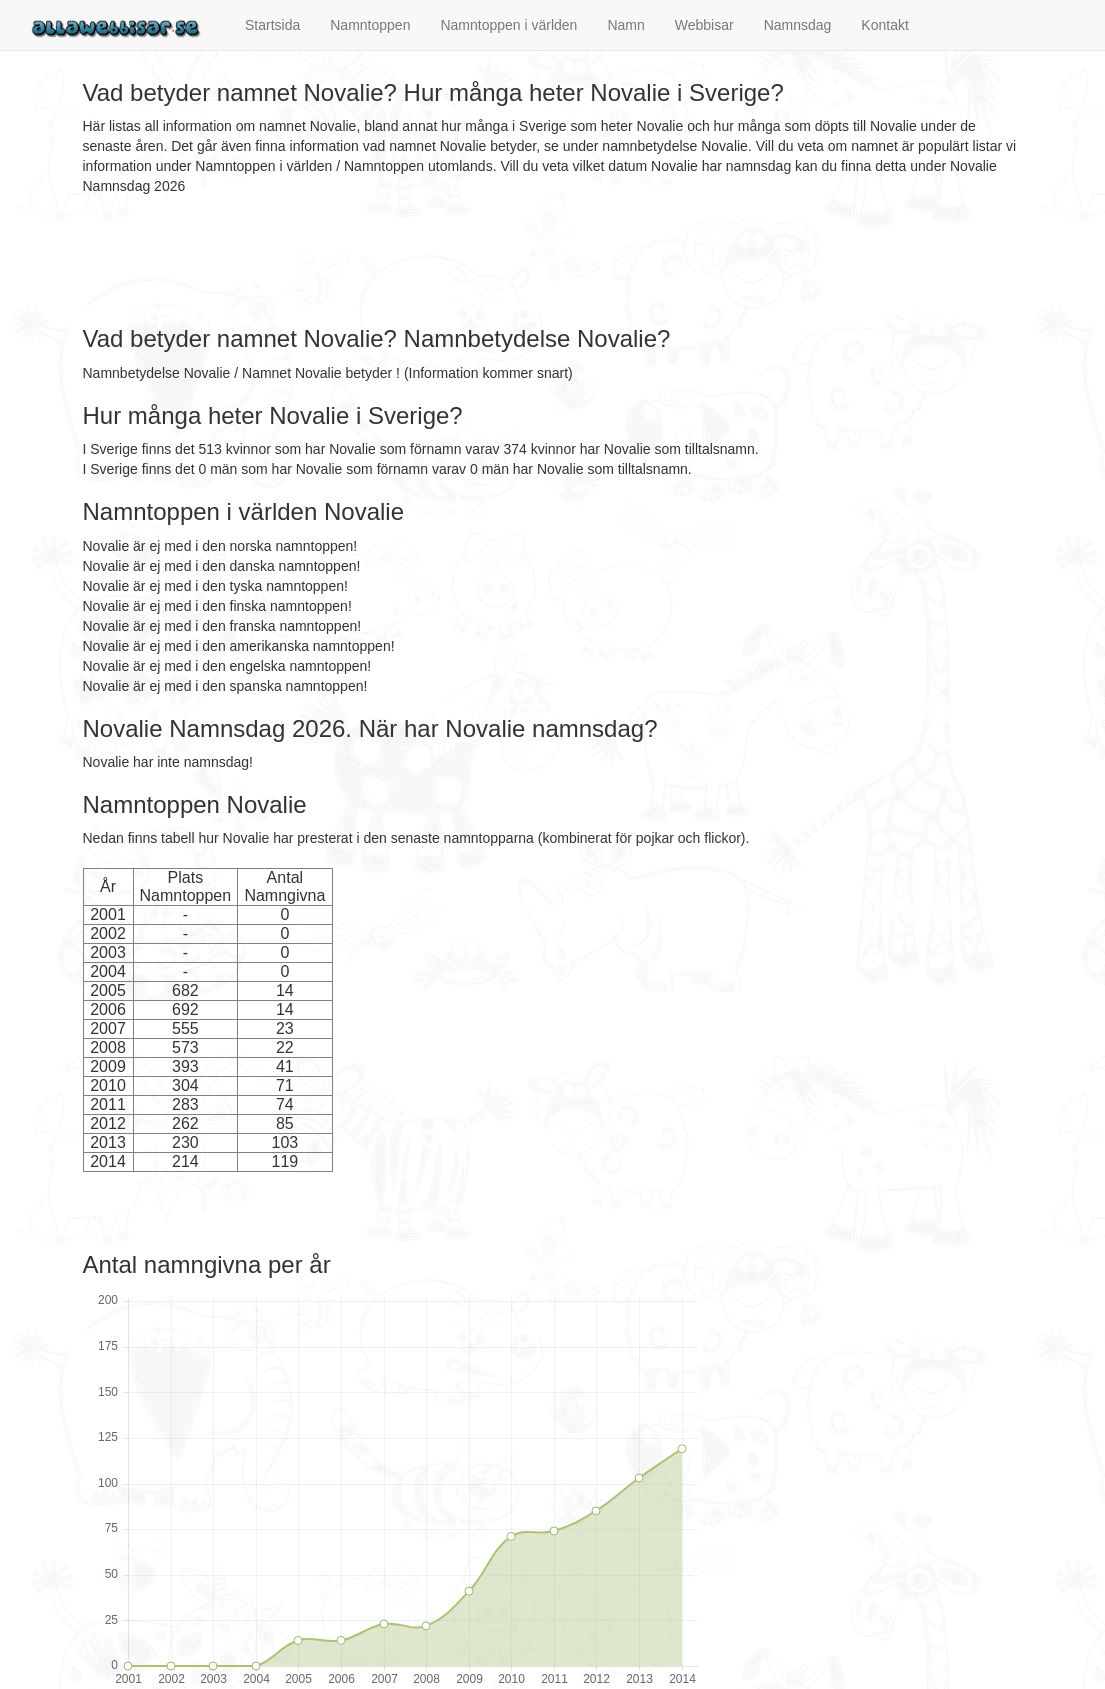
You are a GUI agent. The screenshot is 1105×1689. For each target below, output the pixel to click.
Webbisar (704, 25)
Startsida (272, 25)
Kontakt (884, 25)
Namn (625, 25)
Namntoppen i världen (508, 25)
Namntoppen (370, 25)
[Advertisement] (447, 261)
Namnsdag (798, 25)
